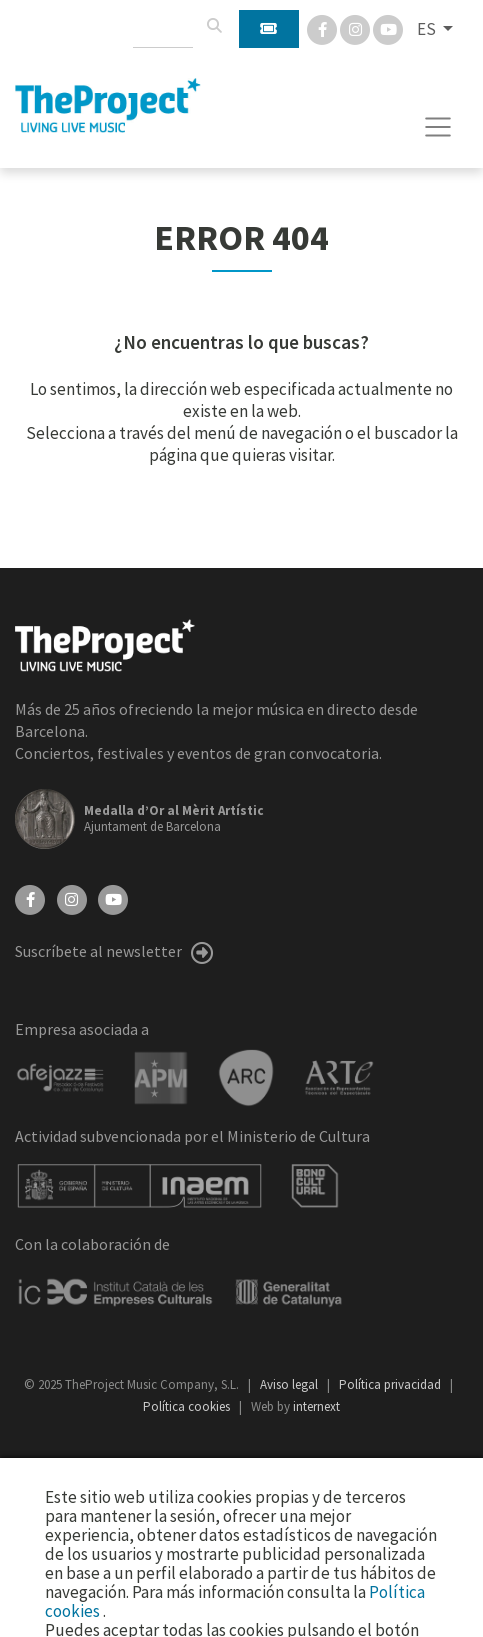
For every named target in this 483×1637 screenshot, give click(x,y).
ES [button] (428, 29)
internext (316, 1406)
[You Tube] (388, 28)
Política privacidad (391, 1384)
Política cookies (188, 1406)
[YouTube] (113, 898)
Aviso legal (290, 1384)
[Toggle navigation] (438, 127)
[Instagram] (356, 28)
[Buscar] (214, 26)
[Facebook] (323, 28)
